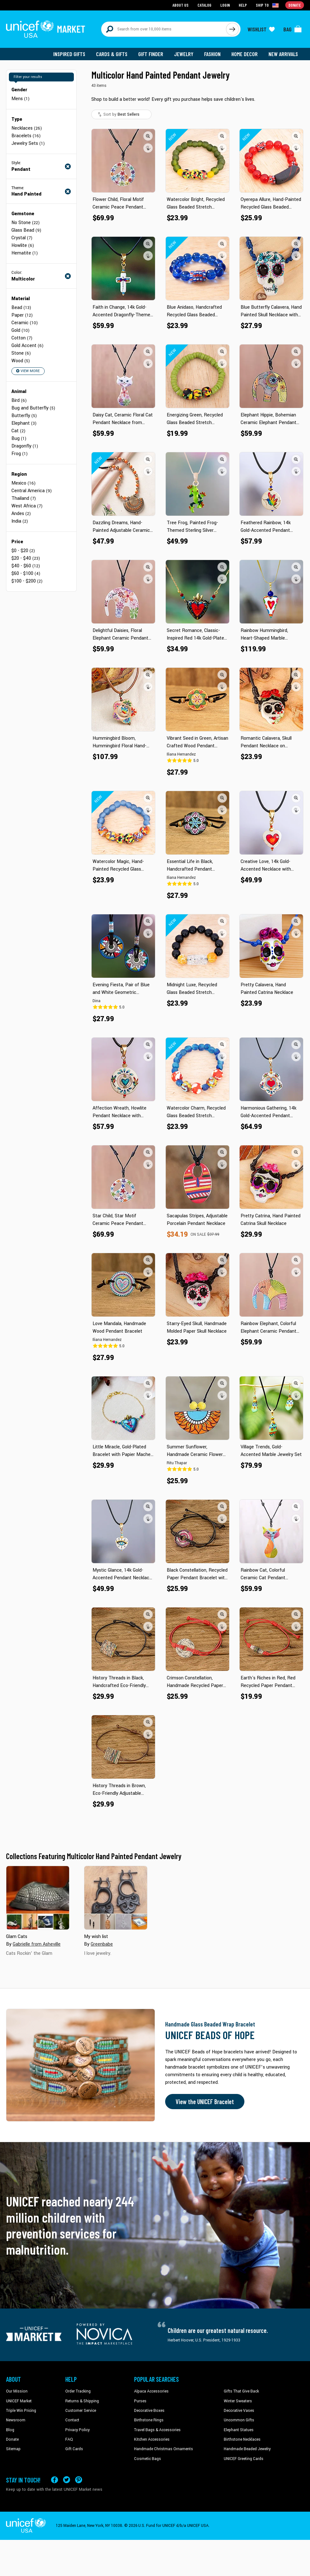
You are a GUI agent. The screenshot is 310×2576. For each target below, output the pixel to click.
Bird (19, 400)
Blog (10, 2430)
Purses (140, 2401)
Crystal (21, 238)
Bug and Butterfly (33, 408)
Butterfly (24, 415)
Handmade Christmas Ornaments (163, 2449)
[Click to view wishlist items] (261, 29)
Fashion (212, 53)
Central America (31, 490)
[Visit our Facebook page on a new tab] (54, 2479)
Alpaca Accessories (151, 2391)
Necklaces (26, 128)
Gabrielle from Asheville (37, 1944)
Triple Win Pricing (21, 2410)
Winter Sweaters (238, 2401)
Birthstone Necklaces (242, 2439)
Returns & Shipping (82, 2401)
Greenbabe (102, 1944)
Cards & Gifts (111, 53)
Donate (12, 2439)
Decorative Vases (239, 2410)
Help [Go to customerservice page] (243, 5)
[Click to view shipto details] (268, 5)
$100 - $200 (26, 581)
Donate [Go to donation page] (294, 5)
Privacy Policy (77, 2430)
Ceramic (24, 322)
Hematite (24, 253)
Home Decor (244, 53)
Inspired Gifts (69, 53)
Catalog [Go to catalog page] (204, 5)
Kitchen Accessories (152, 2439)
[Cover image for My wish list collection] (115, 1898)
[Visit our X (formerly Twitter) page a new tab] (66, 2479)
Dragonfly (24, 446)
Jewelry (183, 53)
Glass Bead (26, 230)
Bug (18, 438)
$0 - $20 (23, 550)
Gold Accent (27, 345)
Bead (21, 307)
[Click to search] (232, 29)
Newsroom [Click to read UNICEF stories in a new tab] (15, 2420)
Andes (21, 513)
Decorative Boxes (149, 2410)
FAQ (69, 2439)
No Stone (25, 222)
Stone (21, 353)
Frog (19, 453)
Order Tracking (78, 2391)
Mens (20, 98)
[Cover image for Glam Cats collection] (37, 1898)
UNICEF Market (19, 2401)
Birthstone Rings (149, 2420)
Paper (22, 315)
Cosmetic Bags (147, 2459)
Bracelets (26, 135)
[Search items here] (163, 29)
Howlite (22, 245)
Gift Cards (74, 2449)
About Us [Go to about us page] (180, 5)
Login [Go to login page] (225, 5)
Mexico (23, 483)
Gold (20, 330)
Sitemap (13, 2449)
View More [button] (28, 371)
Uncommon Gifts (239, 2420)
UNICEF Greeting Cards (243, 2459)
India (19, 521)
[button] (148, 136)
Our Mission (17, 2391)
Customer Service (80, 2410)
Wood (20, 360)
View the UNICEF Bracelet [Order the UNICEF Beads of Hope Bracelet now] (205, 2101)
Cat (18, 431)
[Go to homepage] (45, 29)
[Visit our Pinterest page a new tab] (78, 2479)
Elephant (23, 423)
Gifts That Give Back (241, 2391)
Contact (72, 2420)
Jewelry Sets (28, 143)
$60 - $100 (25, 573)
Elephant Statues (239, 2430)
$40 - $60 (25, 566)
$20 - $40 (25, 558)
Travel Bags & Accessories (157, 2430)
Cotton (21, 338)
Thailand (23, 498)
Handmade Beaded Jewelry (247, 2449)
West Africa (26, 506)
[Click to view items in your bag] (293, 29)
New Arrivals (283, 53)
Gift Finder (150, 53)
